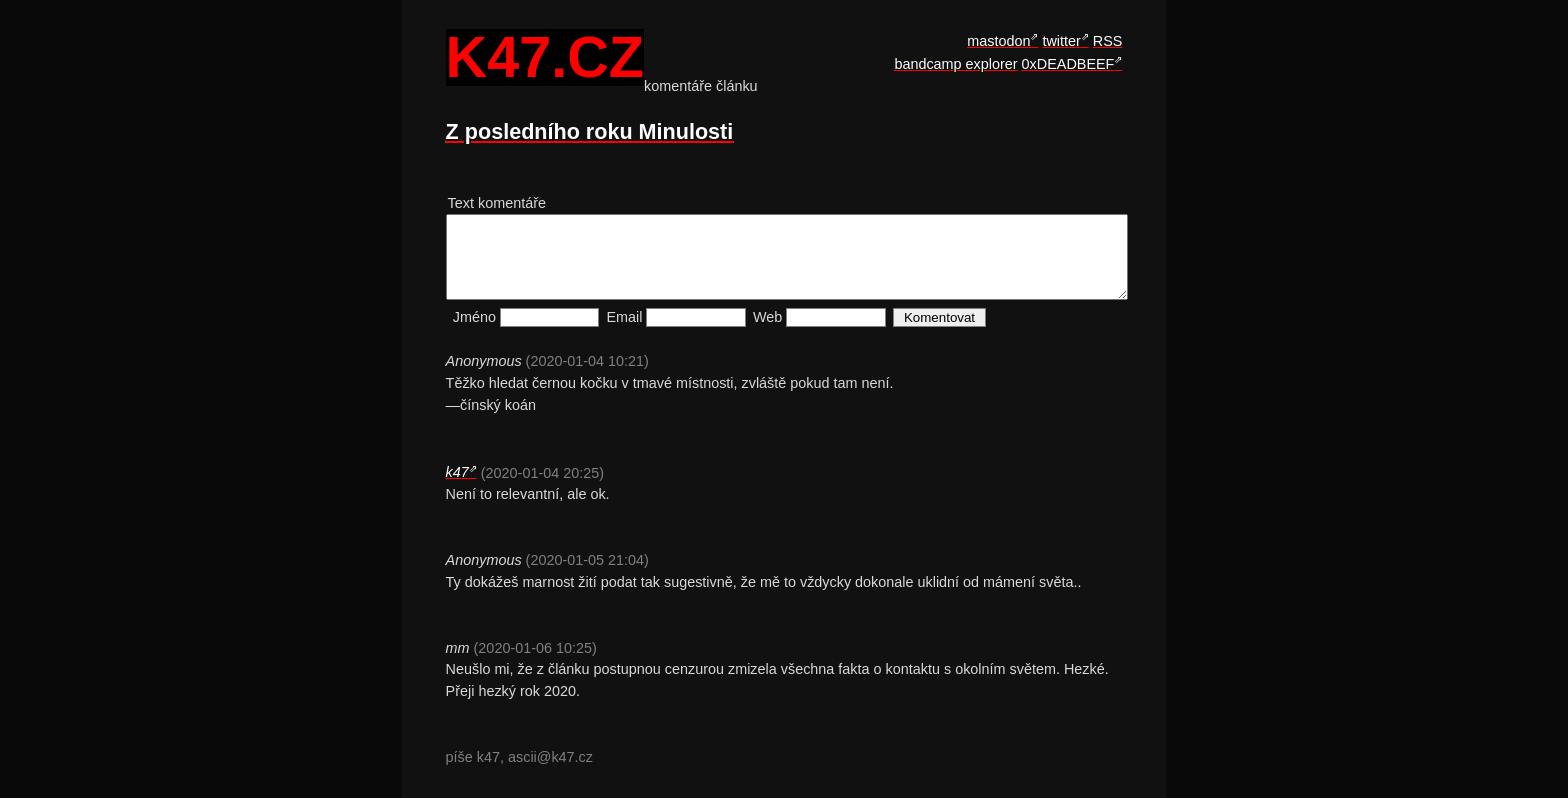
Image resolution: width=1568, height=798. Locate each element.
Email (625, 317)
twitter (1061, 41)
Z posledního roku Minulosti (590, 131)
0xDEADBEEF (1068, 64)
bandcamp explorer (955, 64)
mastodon (998, 41)
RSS (1108, 41)
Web (767, 317)
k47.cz (545, 58)
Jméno (474, 317)
